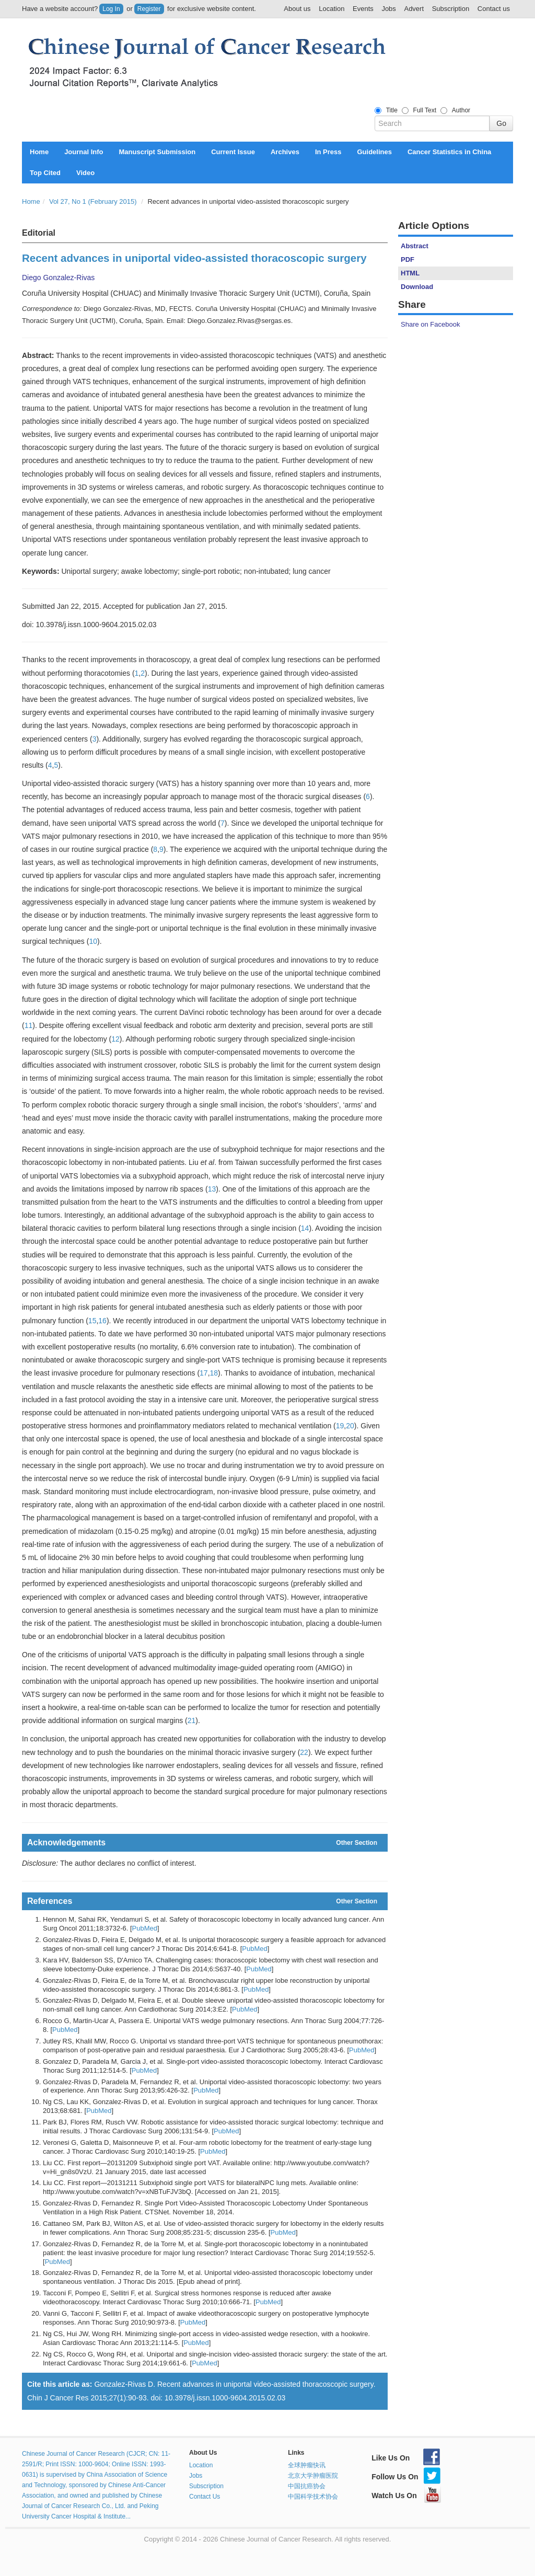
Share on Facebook (430, 324)
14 (305, 1228)
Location (331, 9)
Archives (285, 152)
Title (392, 110)
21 (192, 1720)
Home (39, 152)
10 (93, 941)
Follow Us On (405, 2477)
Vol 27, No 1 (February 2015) (93, 201)
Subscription (451, 9)
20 (350, 1426)
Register (149, 9)
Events (363, 9)
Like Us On (405, 2458)
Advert (414, 9)
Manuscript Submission (157, 152)
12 (115, 1039)
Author (461, 110)
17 (204, 1373)
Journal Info (83, 152)
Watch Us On (406, 2495)
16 (102, 1320)
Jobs (388, 9)
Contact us (494, 9)
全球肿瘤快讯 (306, 2465)
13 (212, 1189)
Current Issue (233, 152)
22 (304, 1752)
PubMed (144, 1928)
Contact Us (204, 2496)
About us (297, 9)
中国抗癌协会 (306, 2486)
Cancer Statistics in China (449, 152)
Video (85, 173)
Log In (111, 9)
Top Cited (45, 173)
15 (92, 1320)
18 (214, 1373)
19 (340, 1426)
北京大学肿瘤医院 (313, 2475)
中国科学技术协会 (313, 2496)
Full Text (424, 110)
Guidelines (374, 152)
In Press (328, 152)
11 (29, 1025)
